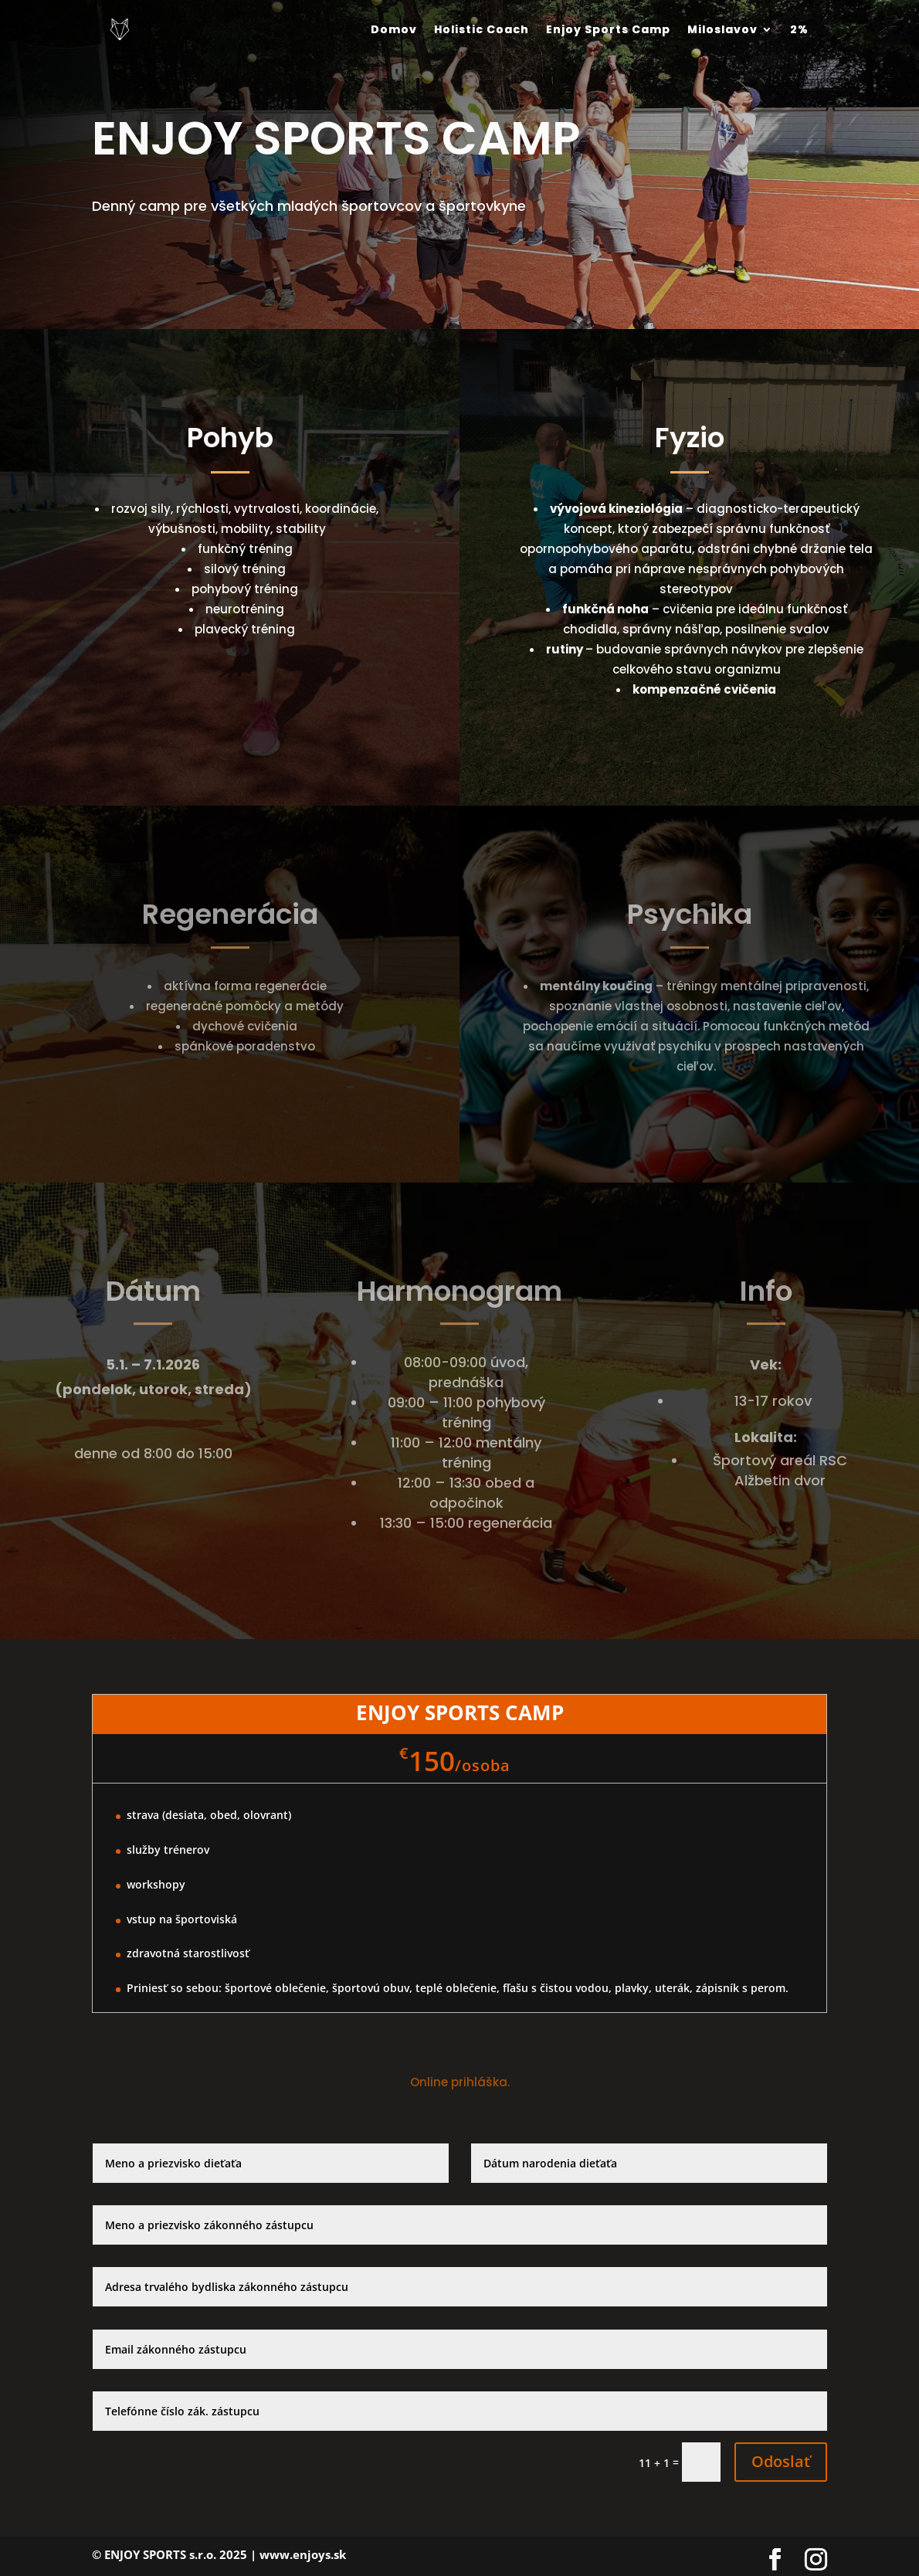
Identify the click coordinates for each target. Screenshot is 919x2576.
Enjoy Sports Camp (608, 29)
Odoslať (780, 2461)
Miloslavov (722, 29)
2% (799, 29)
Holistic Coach (481, 29)
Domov (394, 29)
